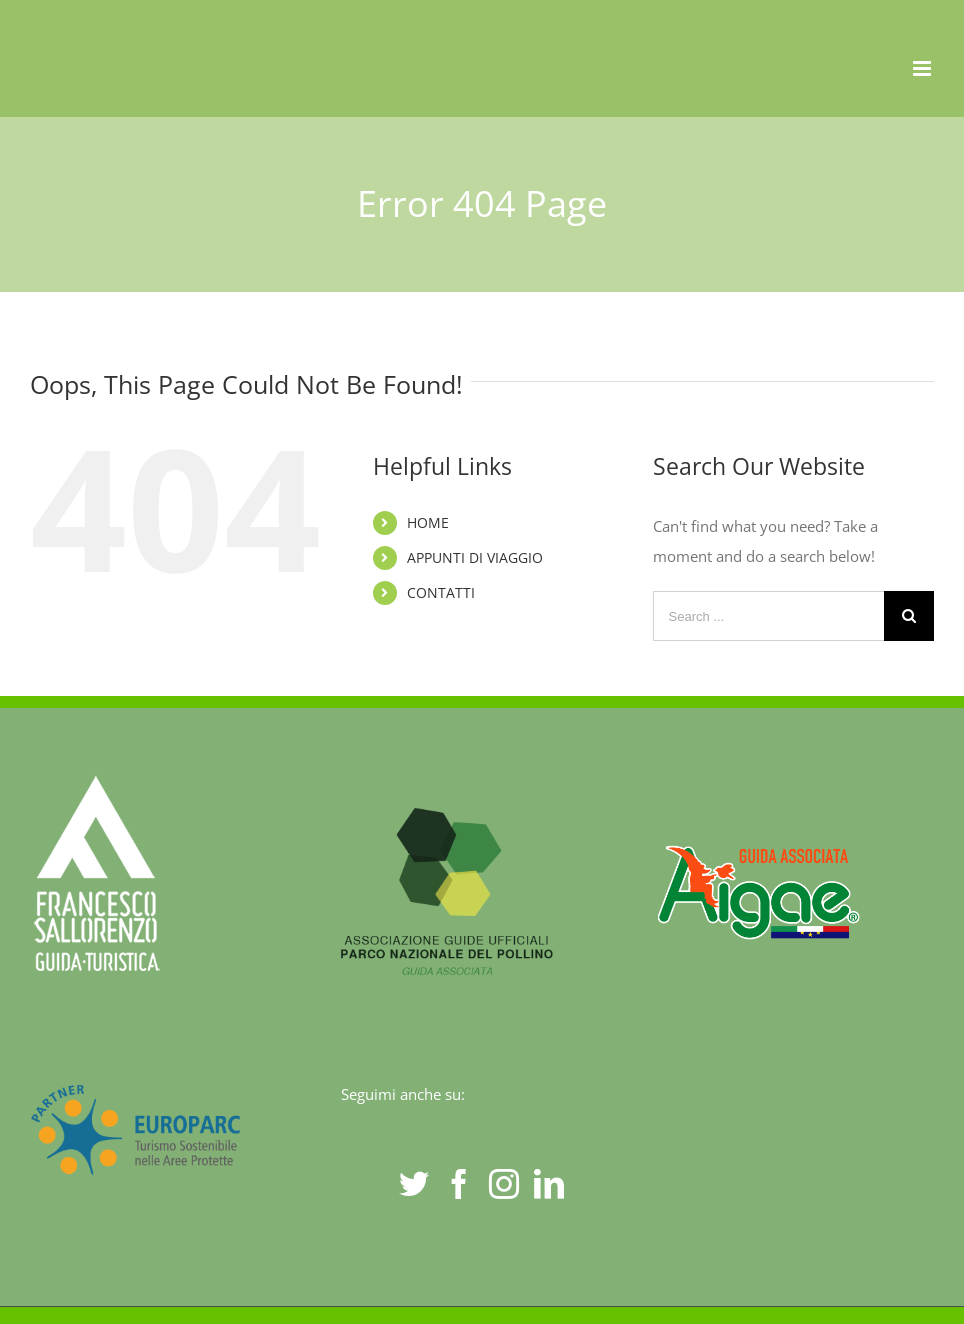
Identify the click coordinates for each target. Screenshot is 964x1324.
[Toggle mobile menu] (923, 68)
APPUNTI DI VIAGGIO (475, 557)
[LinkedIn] (549, 1184)
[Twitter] (414, 1184)
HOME (428, 522)
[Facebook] (459, 1184)
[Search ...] (768, 616)
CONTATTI (441, 592)
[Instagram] (504, 1184)
